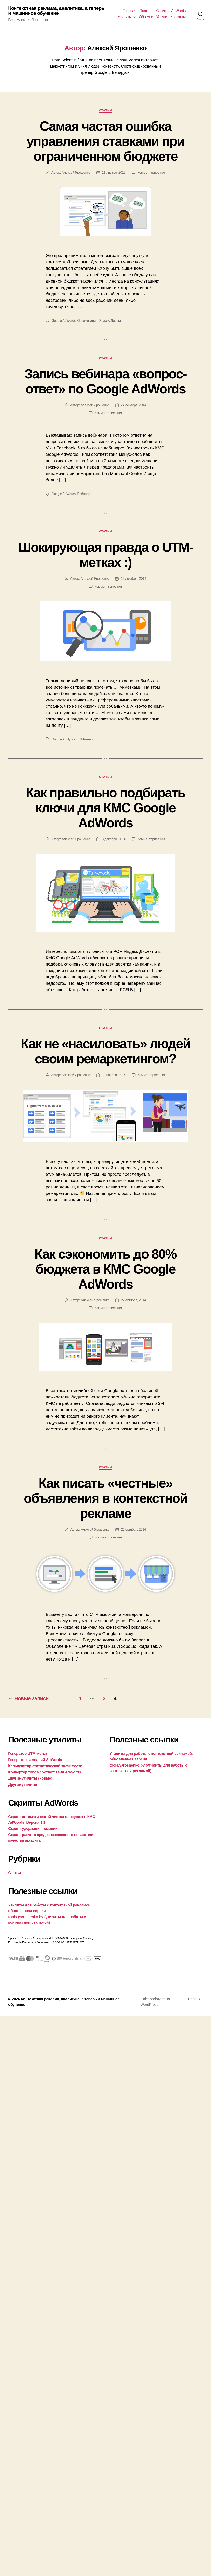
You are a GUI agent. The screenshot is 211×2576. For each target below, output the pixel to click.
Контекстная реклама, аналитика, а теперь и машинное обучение (56, 11)
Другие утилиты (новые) (30, 1778)
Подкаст (146, 11)
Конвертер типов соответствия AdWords (44, 1772)
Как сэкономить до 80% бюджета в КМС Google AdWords (105, 1269)
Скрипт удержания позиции (32, 1829)
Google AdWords (64, 320)
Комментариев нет (151, 172)
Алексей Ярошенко (76, 172)
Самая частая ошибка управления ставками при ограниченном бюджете (105, 141)
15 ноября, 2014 (114, 1075)
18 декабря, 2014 (133, 578)
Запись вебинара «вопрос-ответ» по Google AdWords (105, 381)
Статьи (105, 110)
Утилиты (125, 17)
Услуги (161, 17)
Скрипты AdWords (171, 11)
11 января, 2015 (114, 172)
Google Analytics (63, 739)
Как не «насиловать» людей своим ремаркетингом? (105, 1051)
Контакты (178, 17)
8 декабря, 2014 (114, 839)
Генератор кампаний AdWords (35, 1760)
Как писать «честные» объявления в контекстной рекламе (105, 1498)
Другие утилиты (22, 1784)
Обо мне (146, 17)
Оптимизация (87, 320)
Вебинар (83, 494)
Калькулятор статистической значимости (45, 1766)
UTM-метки (85, 739)
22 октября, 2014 (133, 1300)
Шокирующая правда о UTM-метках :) (105, 555)
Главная (129, 11)
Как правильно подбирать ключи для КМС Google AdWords (105, 807)
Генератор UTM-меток (27, 1753)
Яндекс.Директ (110, 320)
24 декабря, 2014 (133, 405)
